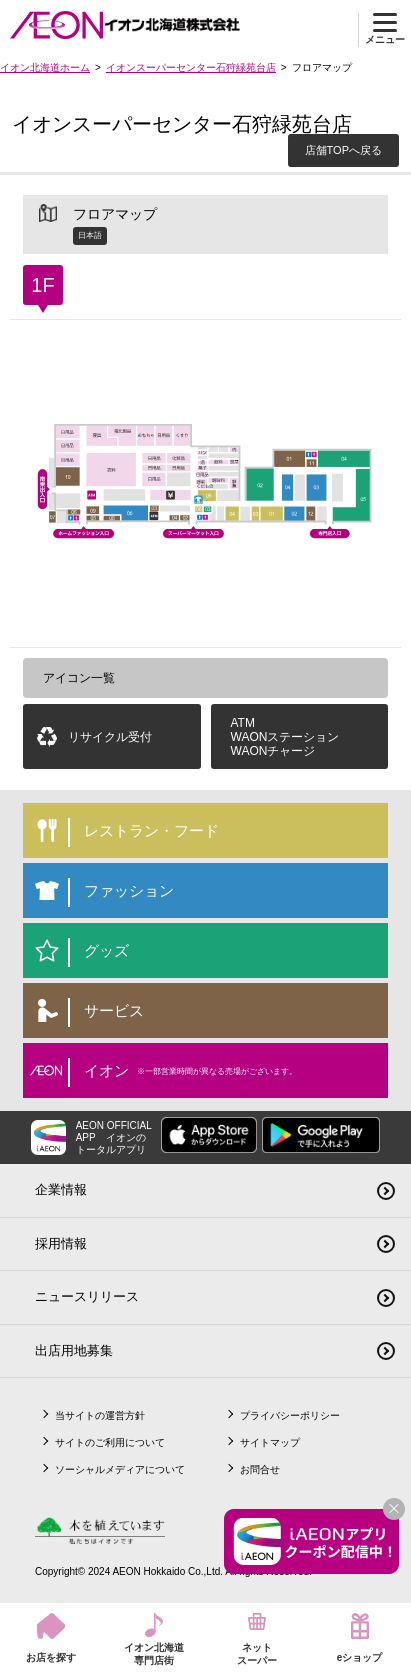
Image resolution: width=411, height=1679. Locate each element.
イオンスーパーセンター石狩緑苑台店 (191, 67)
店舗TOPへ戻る (343, 150)
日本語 (90, 235)
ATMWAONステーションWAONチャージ (285, 737)
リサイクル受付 (110, 737)
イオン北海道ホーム (45, 67)
